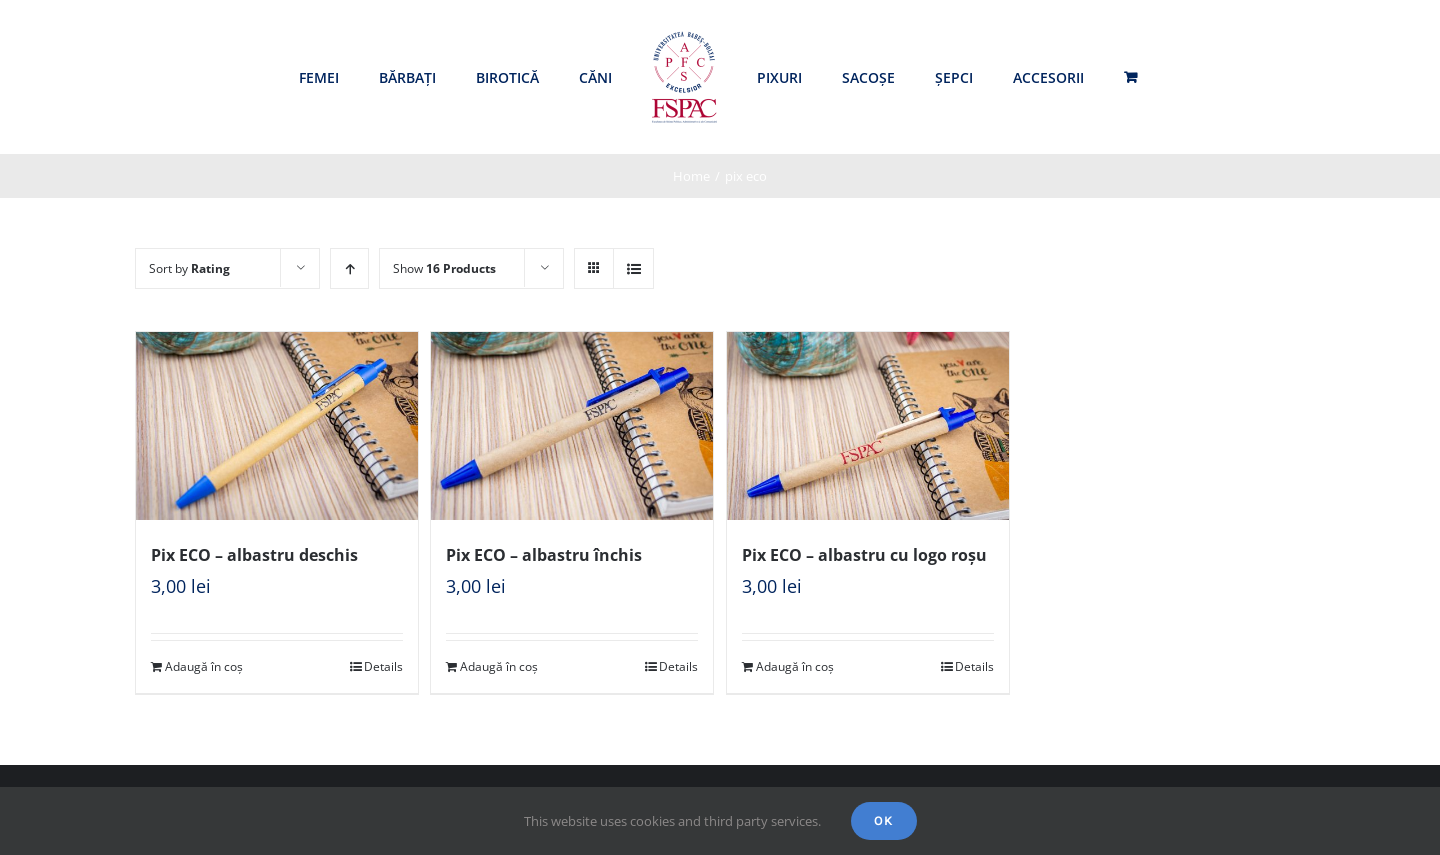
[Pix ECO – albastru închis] (572, 426)
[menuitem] (319, 77)
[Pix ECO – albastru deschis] (277, 426)
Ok (884, 820)
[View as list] (633, 268)
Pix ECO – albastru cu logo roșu (864, 555)
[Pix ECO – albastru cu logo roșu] (868, 426)
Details (383, 666)
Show (444, 268)
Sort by (189, 268)
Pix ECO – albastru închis (544, 555)
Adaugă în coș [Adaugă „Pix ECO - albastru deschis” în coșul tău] (204, 666)
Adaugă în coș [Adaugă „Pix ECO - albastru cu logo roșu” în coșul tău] (795, 666)
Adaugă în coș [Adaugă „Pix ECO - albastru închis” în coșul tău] (499, 666)
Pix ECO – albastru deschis (254, 555)
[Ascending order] (349, 268)
